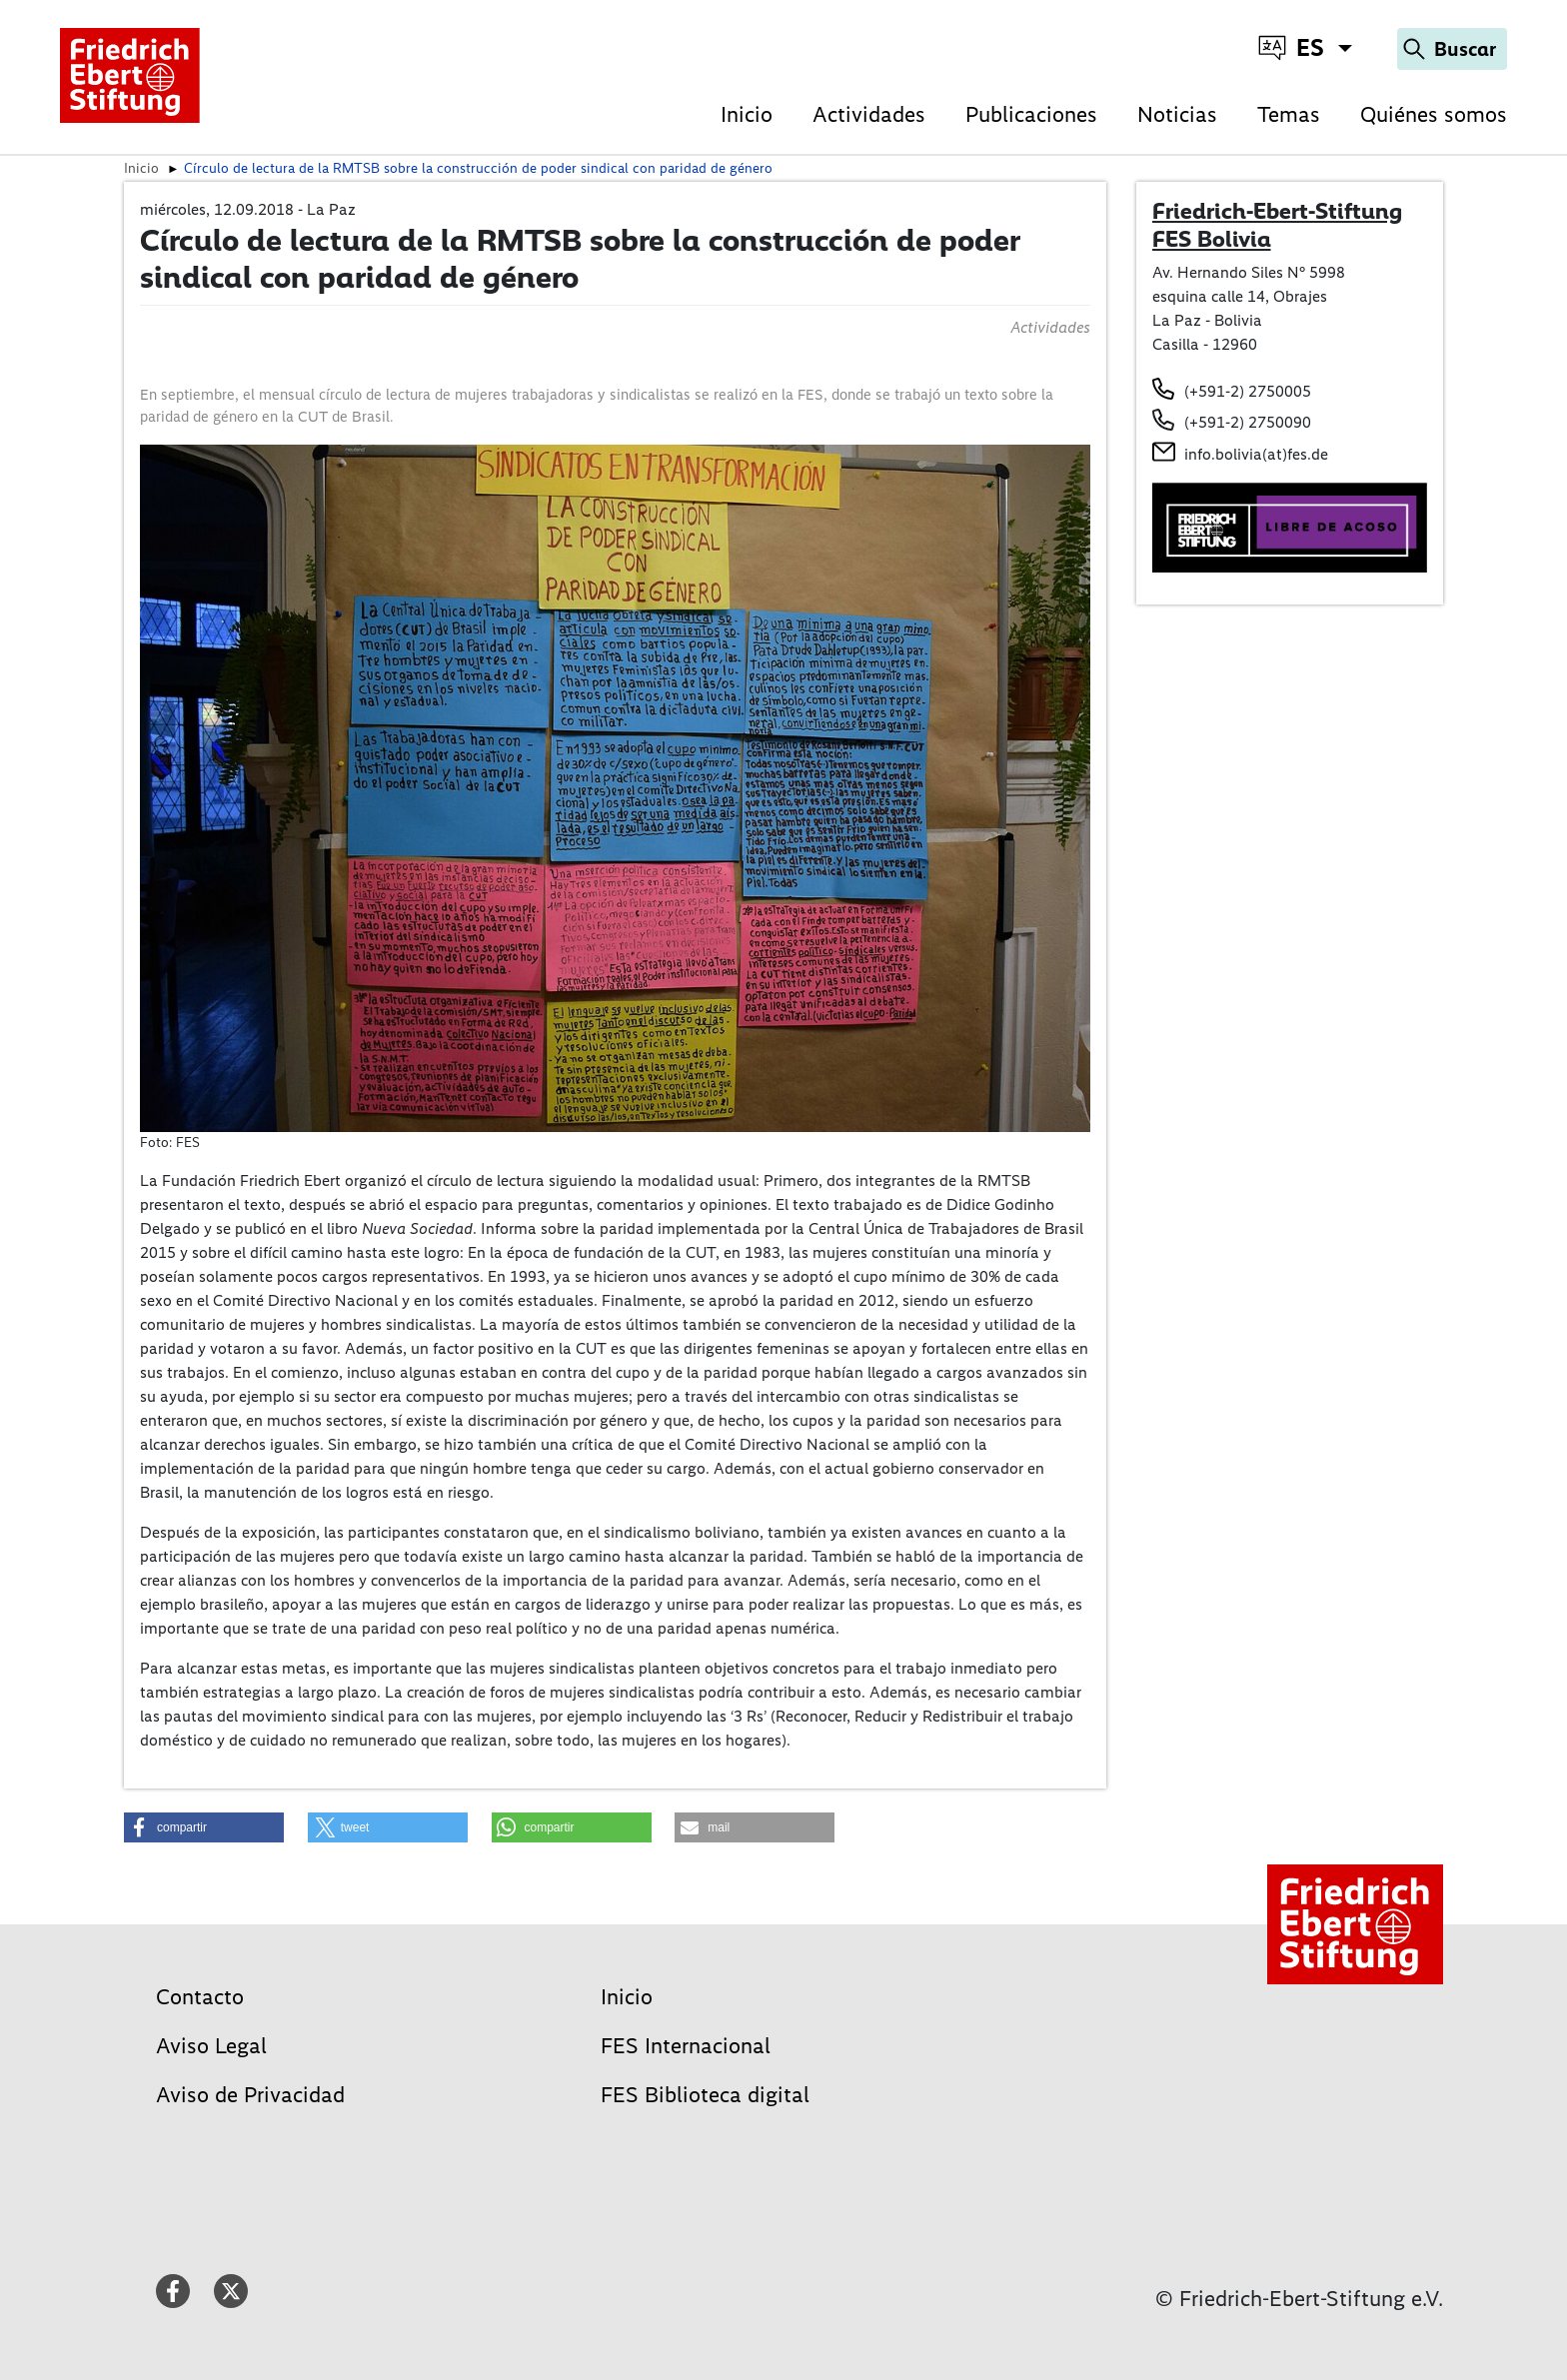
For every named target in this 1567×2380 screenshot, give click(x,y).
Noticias (1177, 114)
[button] (204, 1827)
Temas (1288, 114)
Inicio (747, 114)
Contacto (200, 1996)
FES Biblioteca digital (705, 2094)
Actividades (868, 114)
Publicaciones (1031, 114)
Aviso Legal (211, 2045)
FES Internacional (686, 2045)
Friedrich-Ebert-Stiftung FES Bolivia (1277, 225)
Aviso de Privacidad (250, 2094)
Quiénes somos (1433, 114)
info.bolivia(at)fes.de (1256, 454)
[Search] (1452, 49)
